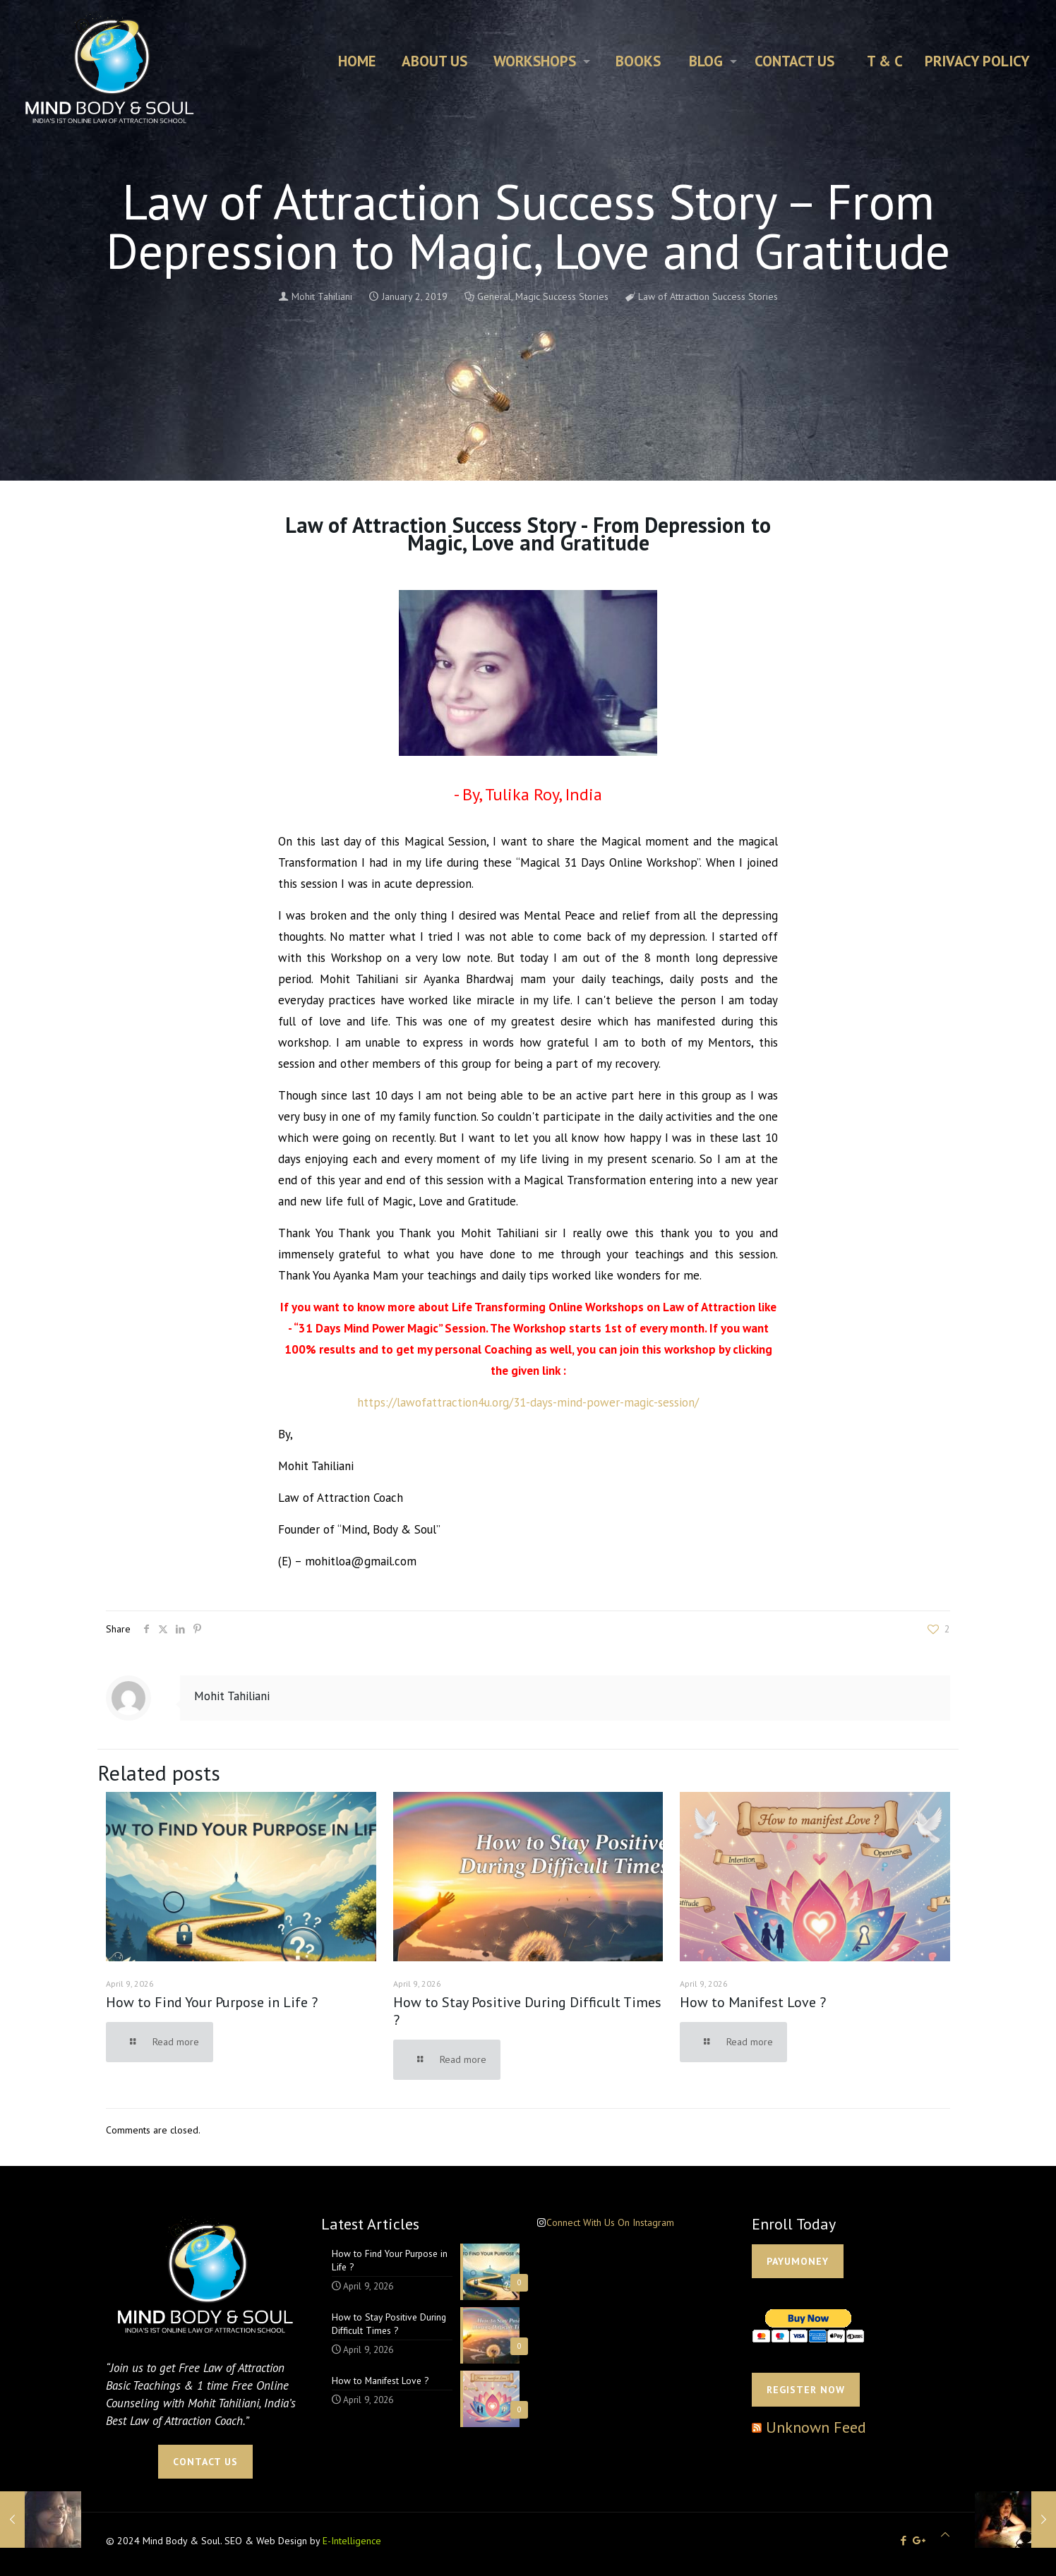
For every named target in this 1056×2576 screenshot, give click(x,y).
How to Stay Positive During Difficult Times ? (527, 2011)
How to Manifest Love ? (753, 2002)
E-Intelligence (352, 2540)
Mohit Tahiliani (322, 296)
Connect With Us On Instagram (610, 2222)
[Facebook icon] (903, 2540)
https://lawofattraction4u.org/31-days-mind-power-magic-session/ (528, 1402)
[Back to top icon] (945, 2534)
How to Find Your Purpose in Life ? (212, 2002)
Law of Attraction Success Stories (708, 296)
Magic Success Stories (561, 296)
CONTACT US (205, 2461)
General (494, 296)
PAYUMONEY (798, 2261)
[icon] (919, 2540)
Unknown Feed (816, 2427)
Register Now (806, 2389)
